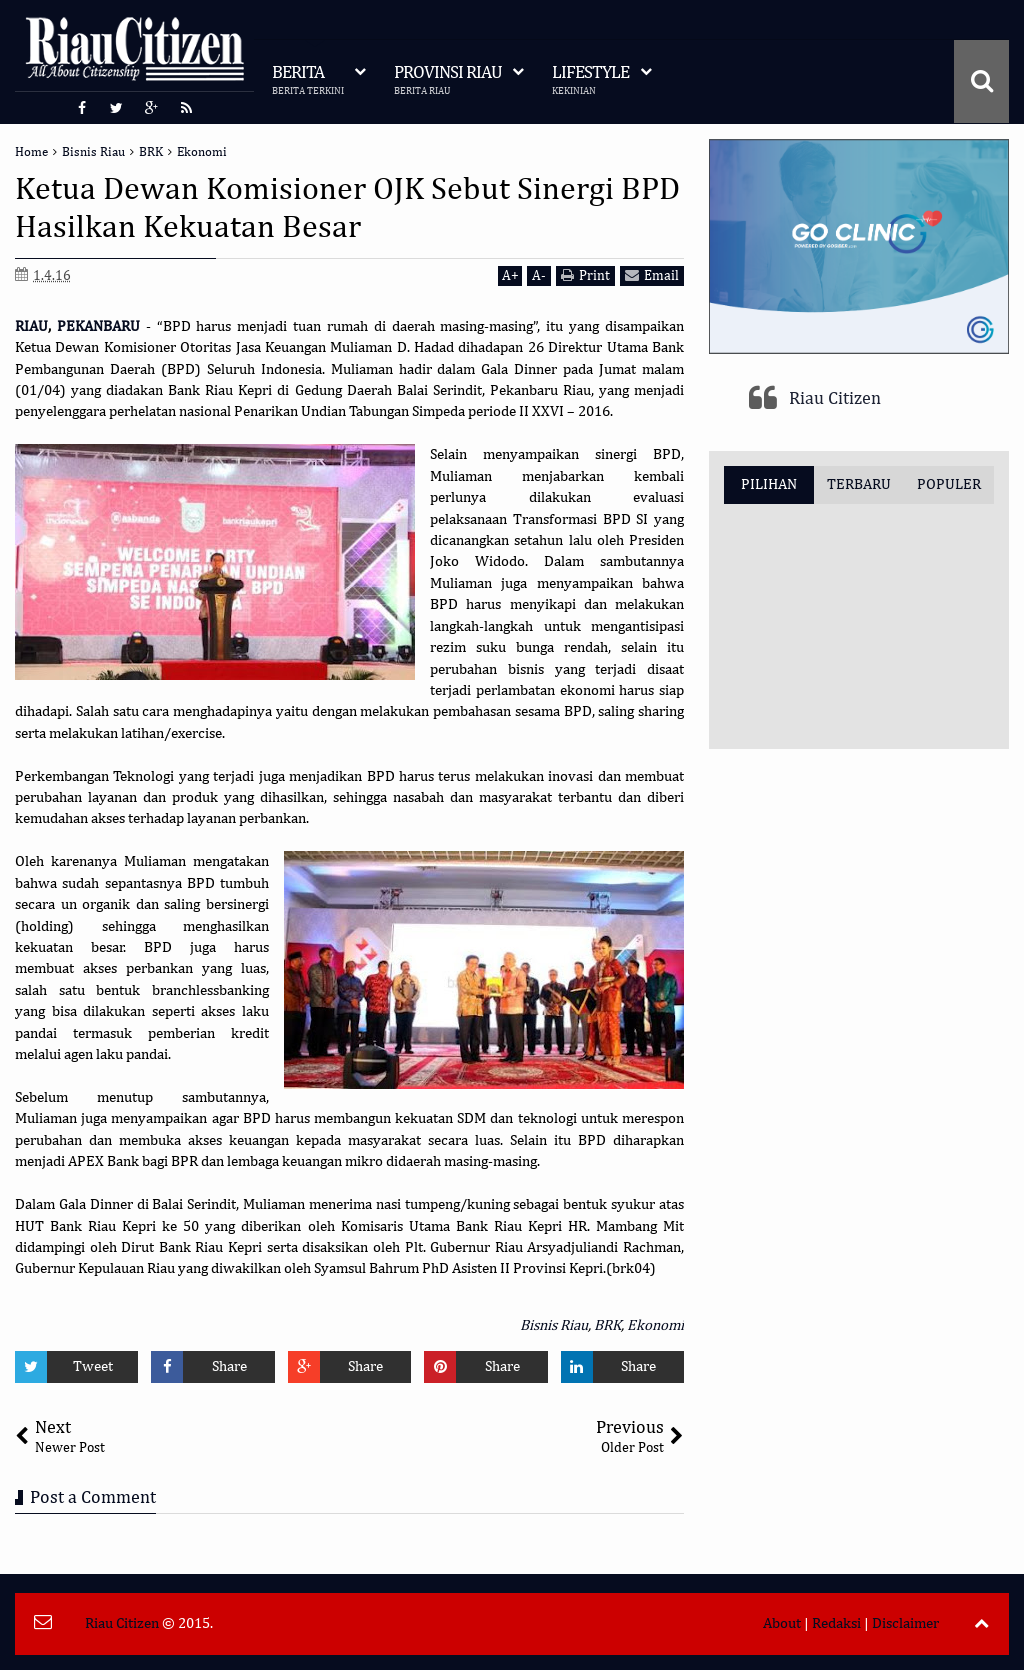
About (782, 1623)
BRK (607, 1325)
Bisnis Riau (554, 1325)
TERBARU (859, 484)
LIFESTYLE (590, 80)
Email (652, 275)
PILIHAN (769, 484)
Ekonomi (655, 1325)
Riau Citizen (835, 399)
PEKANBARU (98, 326)
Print (585, 275)
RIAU (31, 326)
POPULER (949, 484)
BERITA (308, 80)
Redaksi (836, 1623)
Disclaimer (905, 1623)
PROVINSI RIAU (448, 80)
